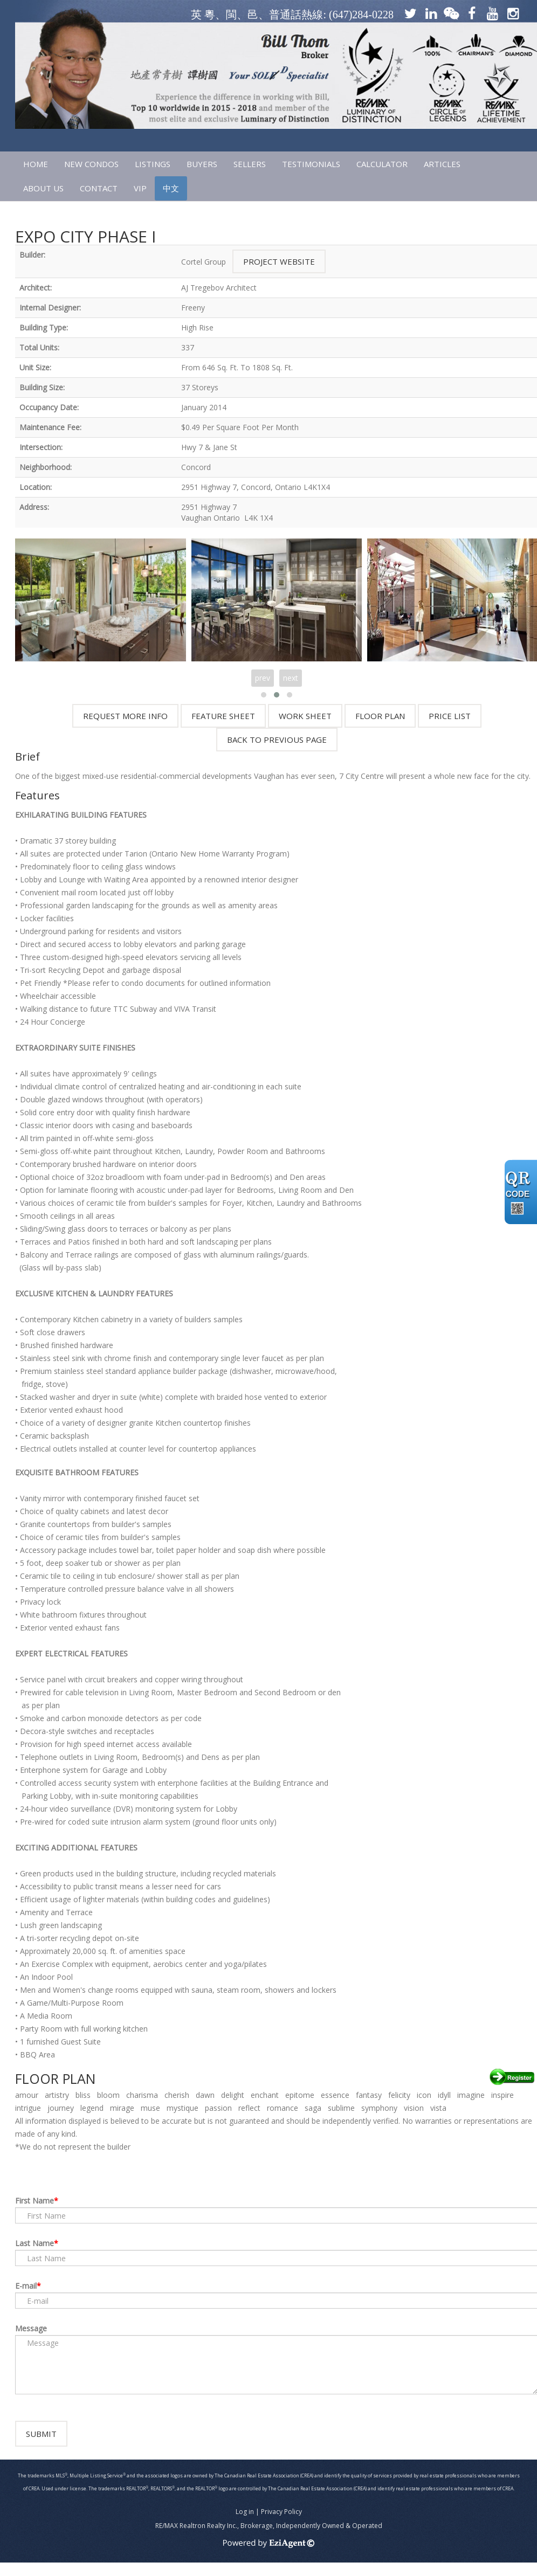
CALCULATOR (382, 163)
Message (31, 2328)
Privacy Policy (281, 2525)
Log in (245, 2525)
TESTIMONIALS (311, 163)
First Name (34, 2200)
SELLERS (249, 163)
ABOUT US (43, 188)
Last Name (34, 2243)
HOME (35, 163)
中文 (171, 188)
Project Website (279, 261)
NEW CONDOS (91, 163)
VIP (140, 188)
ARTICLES (442, 163)
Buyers (202, 163)
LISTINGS (152, 163)
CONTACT (99, 188)
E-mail (26, 2286)
